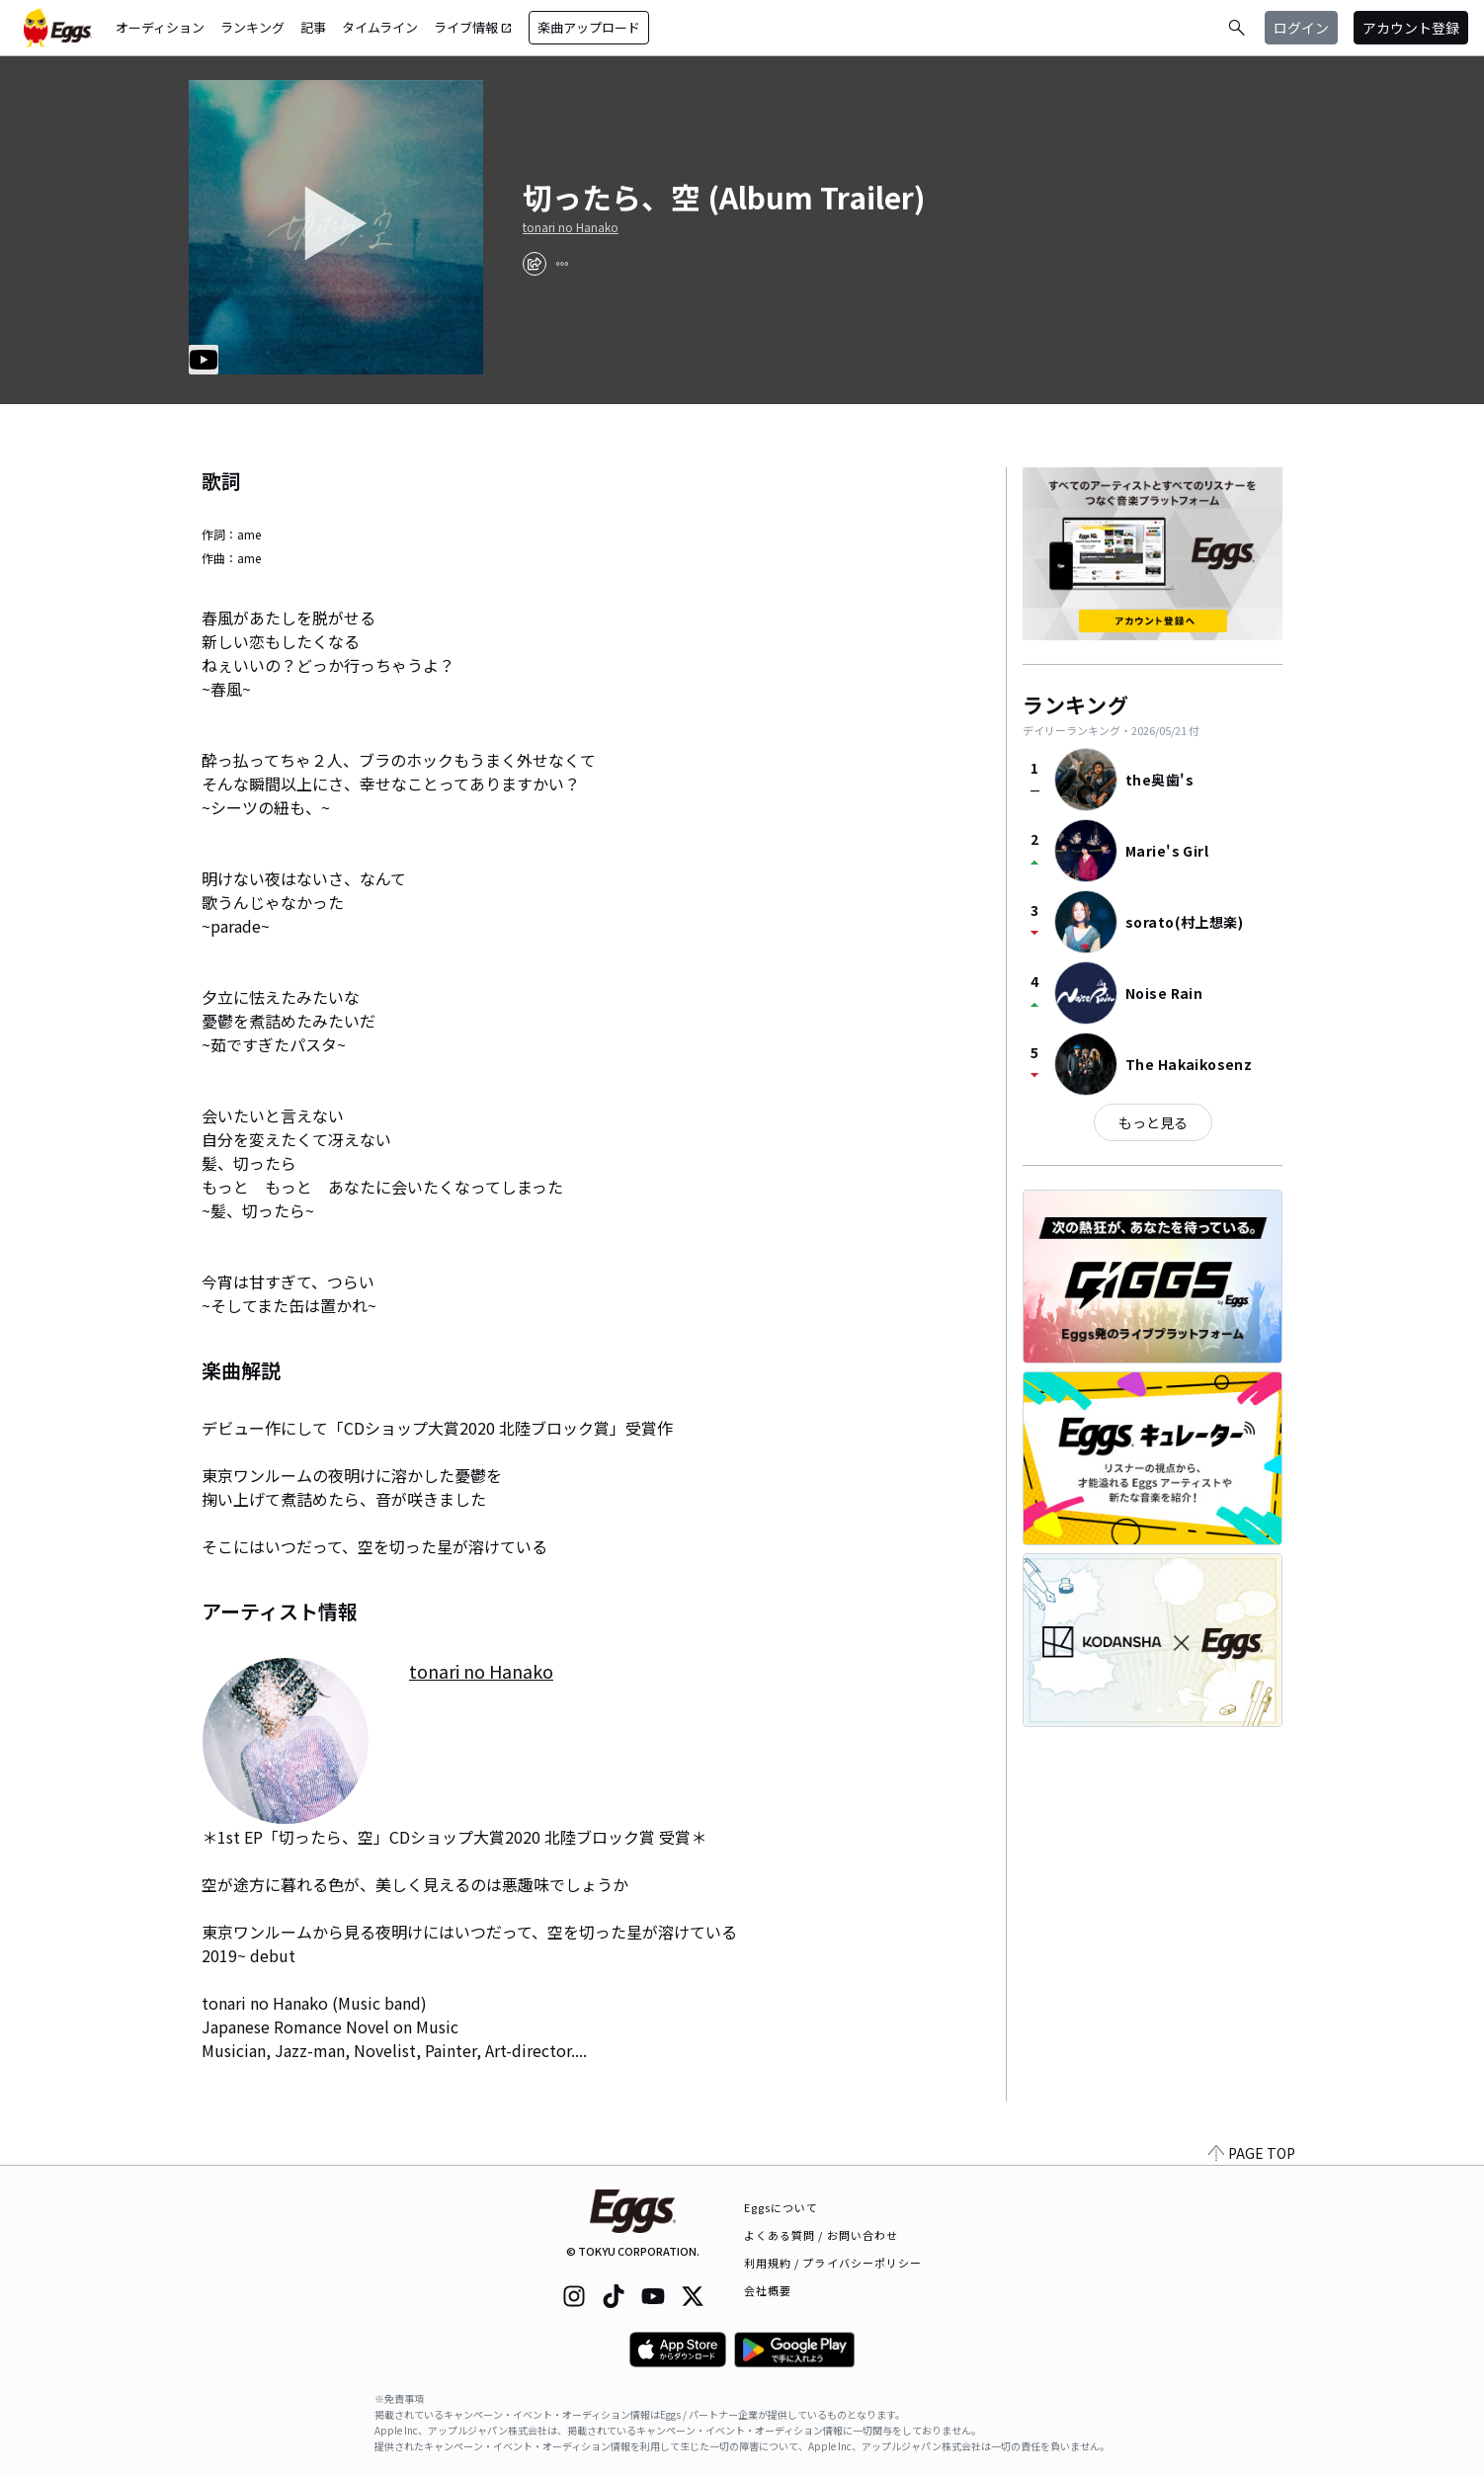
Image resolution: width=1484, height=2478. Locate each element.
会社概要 (767, 2290)
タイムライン (380, 27)
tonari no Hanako (570, 227)
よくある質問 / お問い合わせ (821, 2235)
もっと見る (1153, 1122)
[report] (562, 264)
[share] (534, 264)
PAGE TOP (1251, 2153)
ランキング (252, 27)
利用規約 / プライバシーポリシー (833, 2263)
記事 (313, 27)
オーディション (160, 27)
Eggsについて (781, 2207)
